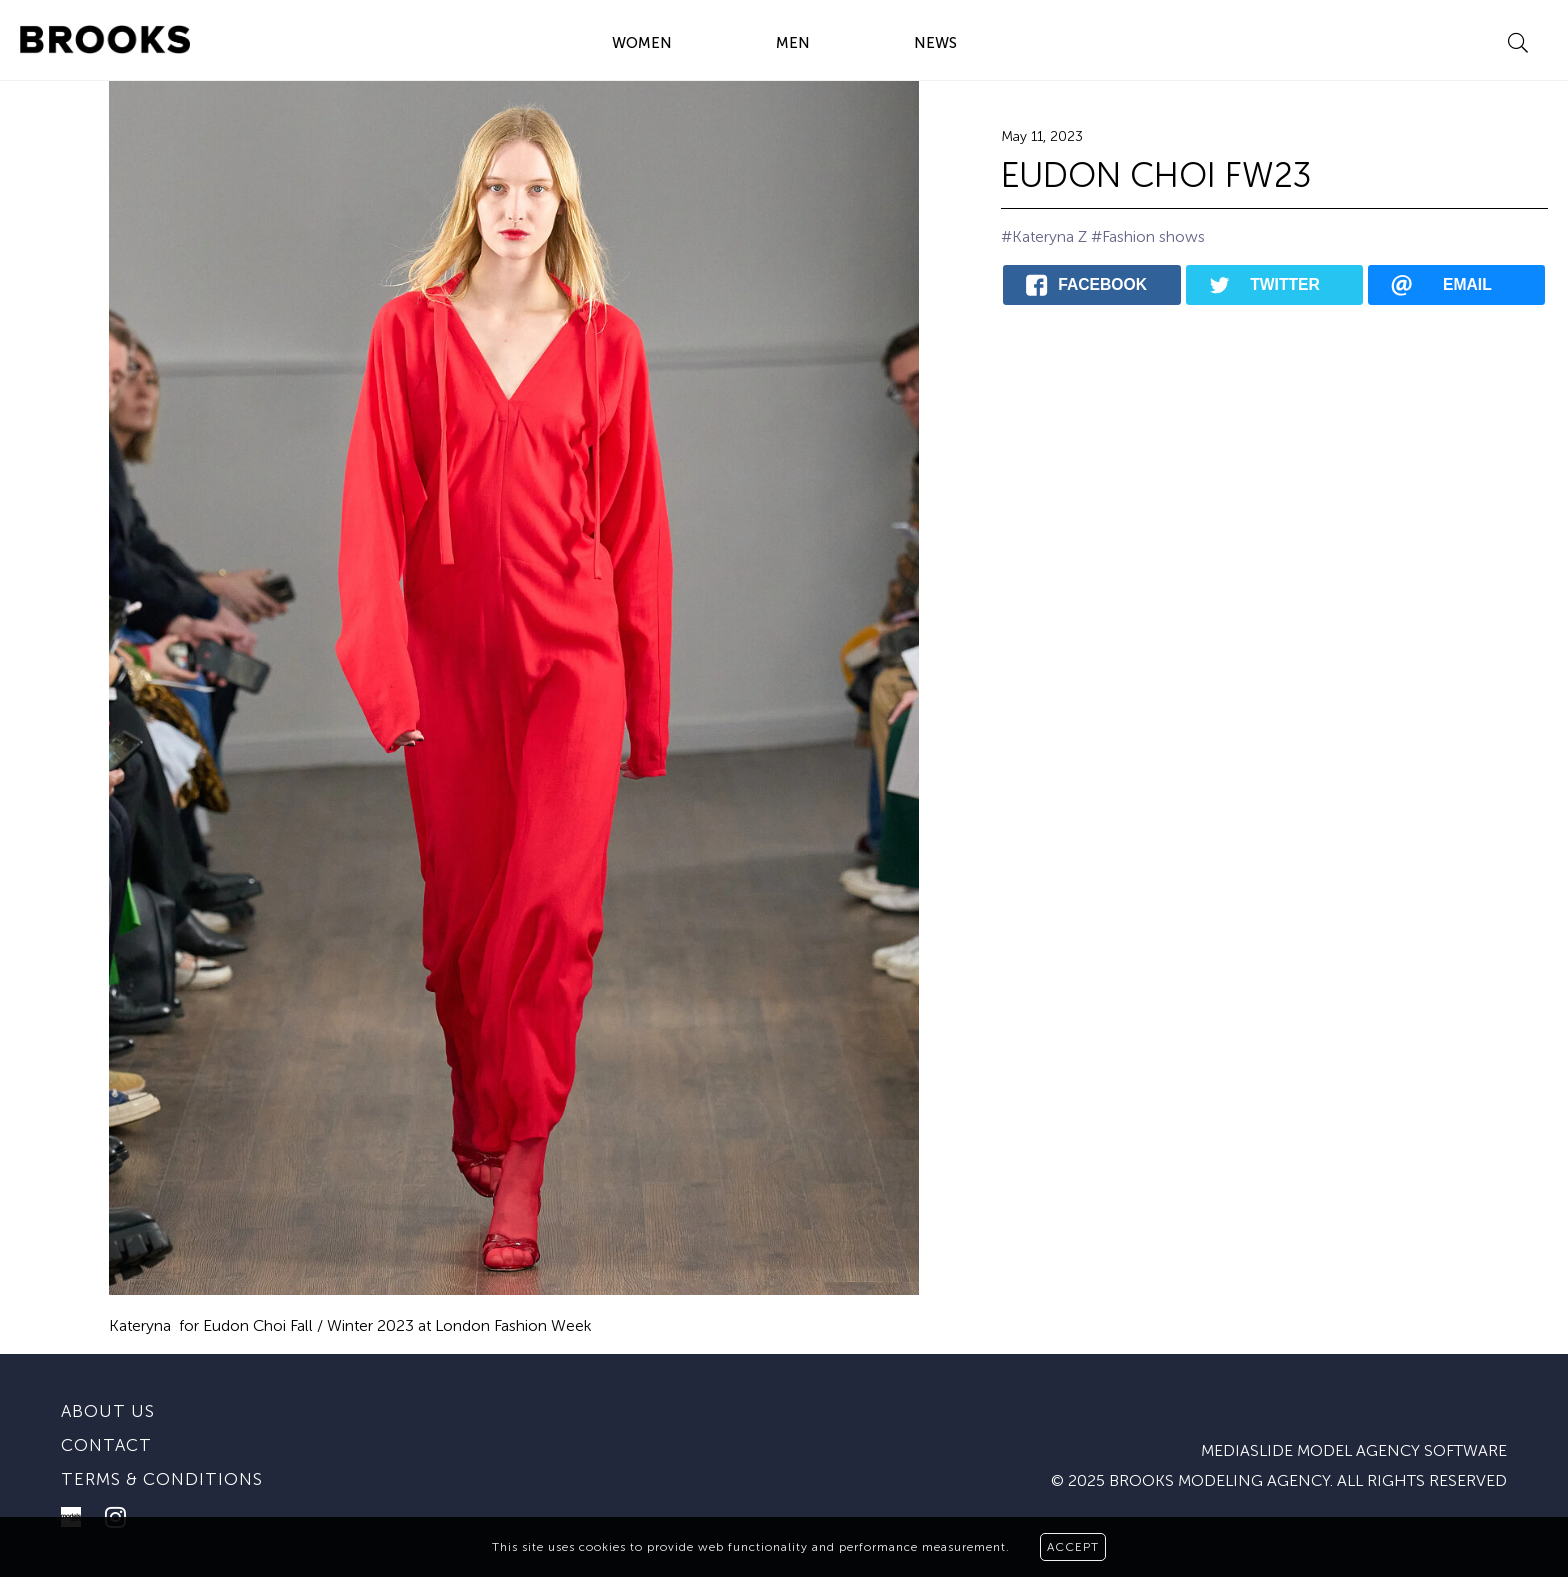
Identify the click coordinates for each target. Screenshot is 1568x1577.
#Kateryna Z (1044, 236)
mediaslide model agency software (1354, 1450)
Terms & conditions (162, 1479)
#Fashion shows (1148, 236)
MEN (793, 43)
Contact (106, 1445)
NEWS (935, 43)
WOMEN (642, 43)
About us (108, 1411)
